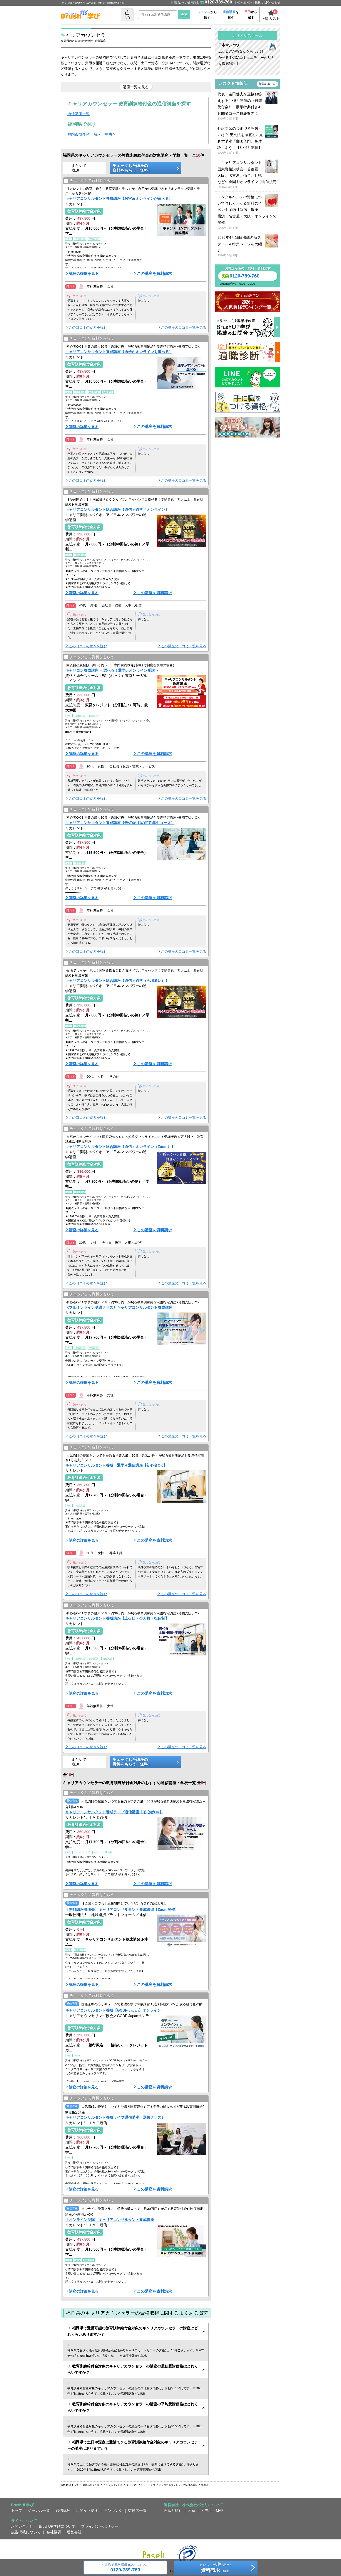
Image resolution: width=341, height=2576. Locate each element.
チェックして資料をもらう (89, 181)
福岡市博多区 (78, 134)
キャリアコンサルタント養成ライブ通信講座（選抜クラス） (115, 2117)
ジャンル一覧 (39, 2510)
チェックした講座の (144, 168)
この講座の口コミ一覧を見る (183, 327)
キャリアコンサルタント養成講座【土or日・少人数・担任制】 (117, 1618)
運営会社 (74, 2532)
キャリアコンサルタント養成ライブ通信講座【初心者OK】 (114, 1812)
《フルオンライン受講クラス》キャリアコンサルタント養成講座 (118, 1307)
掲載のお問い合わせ (267, 2)
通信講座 (63, 2510)
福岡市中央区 (105, 134)
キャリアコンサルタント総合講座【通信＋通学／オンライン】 (117, 509)
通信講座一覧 (78, 114)
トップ (16, 2510)
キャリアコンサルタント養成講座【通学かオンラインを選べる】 (118, 352)
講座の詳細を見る (84, 274)
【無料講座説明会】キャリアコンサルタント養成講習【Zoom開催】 (122, 1909)
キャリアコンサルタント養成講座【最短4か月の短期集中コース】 (119, 823)
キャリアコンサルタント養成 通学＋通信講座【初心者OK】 (116, 1465)
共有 (127, 14)
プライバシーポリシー (99, 2526)
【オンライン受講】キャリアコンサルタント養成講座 (109, 2220)
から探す (207, 14)
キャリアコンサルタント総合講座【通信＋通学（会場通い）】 (117, 981)
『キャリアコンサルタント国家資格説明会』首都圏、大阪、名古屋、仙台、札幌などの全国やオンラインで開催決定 (247, 175)
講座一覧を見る (136, 87)
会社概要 (53, 2532)
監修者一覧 (137, 2510)
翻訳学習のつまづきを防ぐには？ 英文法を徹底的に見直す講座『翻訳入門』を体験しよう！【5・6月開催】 (247, 140)
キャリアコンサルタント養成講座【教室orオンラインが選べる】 (118, 198)
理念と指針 (173, 2510)
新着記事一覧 (267, 84)
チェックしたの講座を (215, 2568)
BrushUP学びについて (57, 2526)
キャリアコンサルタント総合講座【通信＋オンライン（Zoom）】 (120, 1147)
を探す (230, 14)
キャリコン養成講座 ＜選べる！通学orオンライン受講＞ (112, 670)
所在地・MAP (212, 2510)
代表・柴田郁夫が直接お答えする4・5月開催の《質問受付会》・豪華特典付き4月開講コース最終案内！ (247, 106)
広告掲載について (26, 2532)
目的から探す (87, 2510)
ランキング (113, 2510)
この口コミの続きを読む (88, 327)
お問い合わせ (22, 2526)
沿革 (192, 2510)
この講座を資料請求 (154, 273)
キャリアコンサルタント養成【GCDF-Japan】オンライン (113, 2010)
